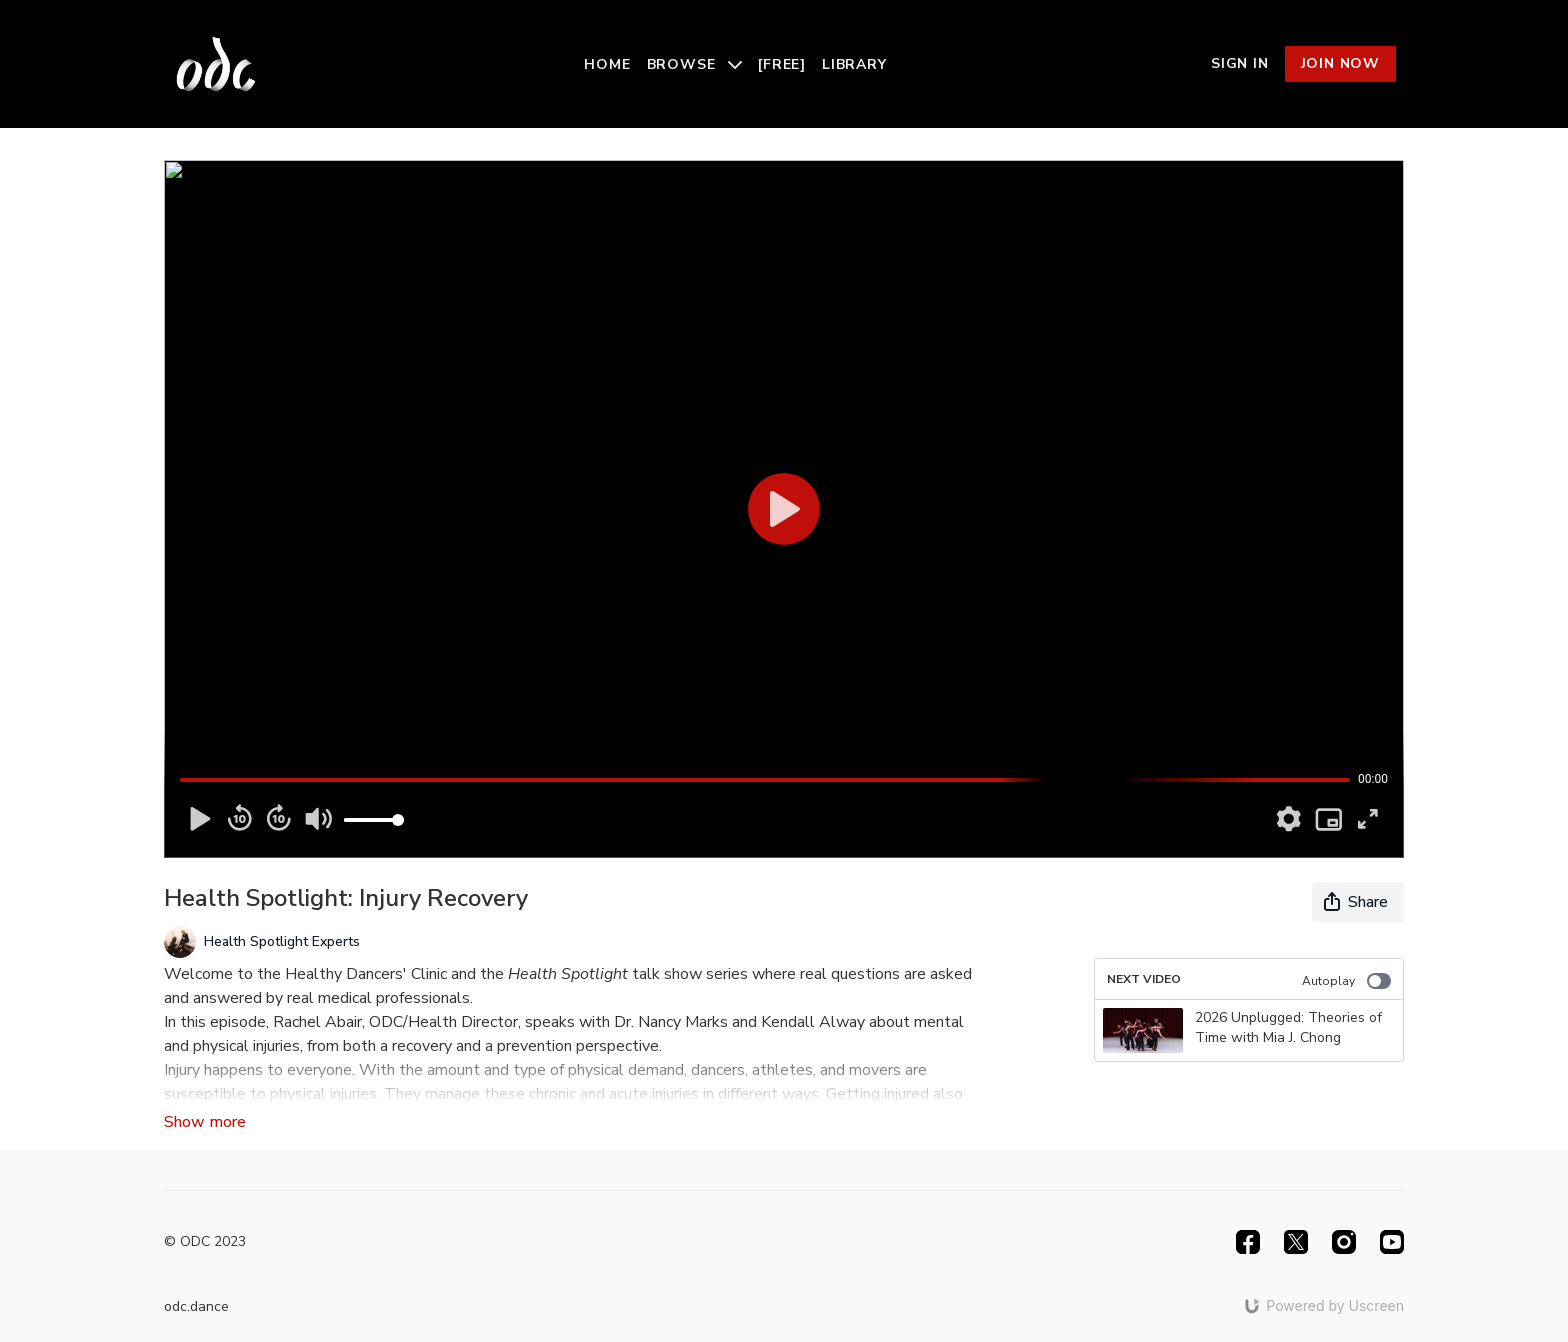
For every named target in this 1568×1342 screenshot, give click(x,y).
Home (607, 64)
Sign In (1240, 63)
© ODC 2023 (205, 1242)
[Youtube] (1392, 1242)
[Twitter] (1296, 1242)
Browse (695, 64)
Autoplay (1346, 981)
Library (854, 64)
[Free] (782, 64)
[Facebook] (1248, 1242)
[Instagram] (1344, 1242)
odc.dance (196, 1306)
